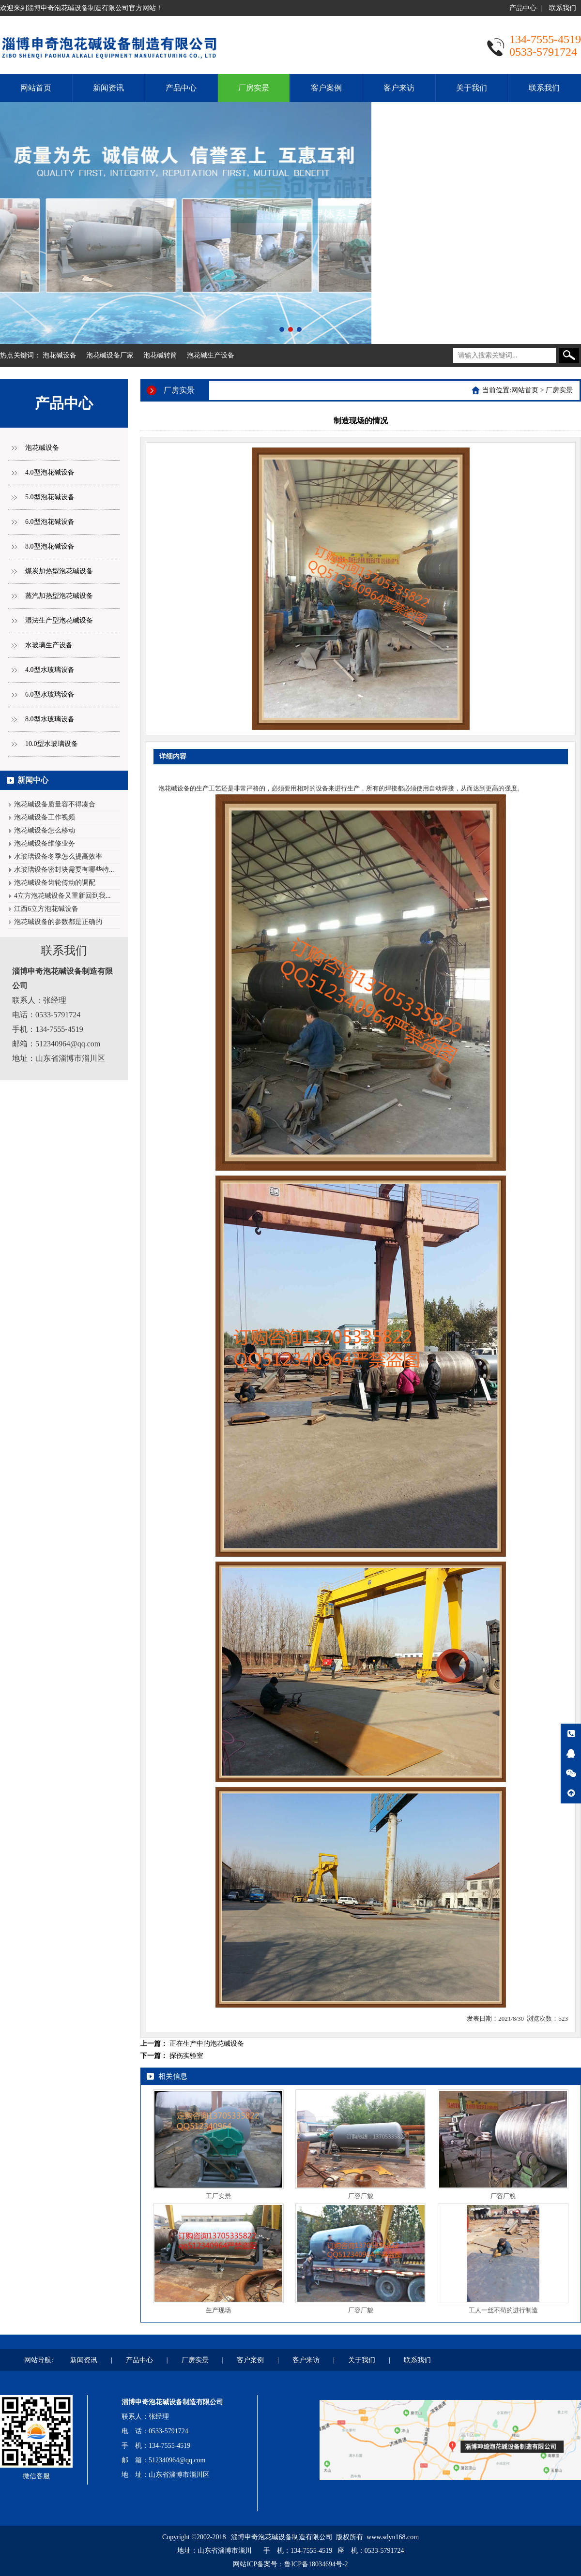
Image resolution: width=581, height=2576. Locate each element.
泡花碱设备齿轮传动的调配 (54, 882)
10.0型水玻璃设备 (51, 743)
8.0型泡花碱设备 (50, 546)
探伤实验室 (186, 2055)
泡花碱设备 (59, 355)
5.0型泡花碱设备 (50, 497)
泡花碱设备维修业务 (44, 843)
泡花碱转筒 (160, 355)
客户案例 (326, 88)
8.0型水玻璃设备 (50, 719)
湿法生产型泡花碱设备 (59, 620)
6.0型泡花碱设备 (50, 521)
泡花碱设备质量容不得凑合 (54, 804)
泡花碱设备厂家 (110, 355)
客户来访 (398, 88)
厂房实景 (253, 88)
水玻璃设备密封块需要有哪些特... (64, 869)
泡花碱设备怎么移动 (44, 830)
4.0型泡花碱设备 (50, 472)
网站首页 (35, 88)
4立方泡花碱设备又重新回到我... (62, 895)
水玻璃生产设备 (49, 645)
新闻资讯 (108, 88)
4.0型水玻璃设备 (50, 669)
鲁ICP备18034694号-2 (316, 2564)
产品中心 (522, 8)
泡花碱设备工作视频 (44, 817)
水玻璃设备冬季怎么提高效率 (58, 856)
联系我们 (562, 8)
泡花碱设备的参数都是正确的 (58, 921)
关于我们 (471, 88)
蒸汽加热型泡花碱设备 (59, 595)
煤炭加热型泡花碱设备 (59, 571)
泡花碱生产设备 (210, 355)
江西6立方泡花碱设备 (46, 908)
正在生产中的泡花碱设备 (206, 2043)
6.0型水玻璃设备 (50, 694)
